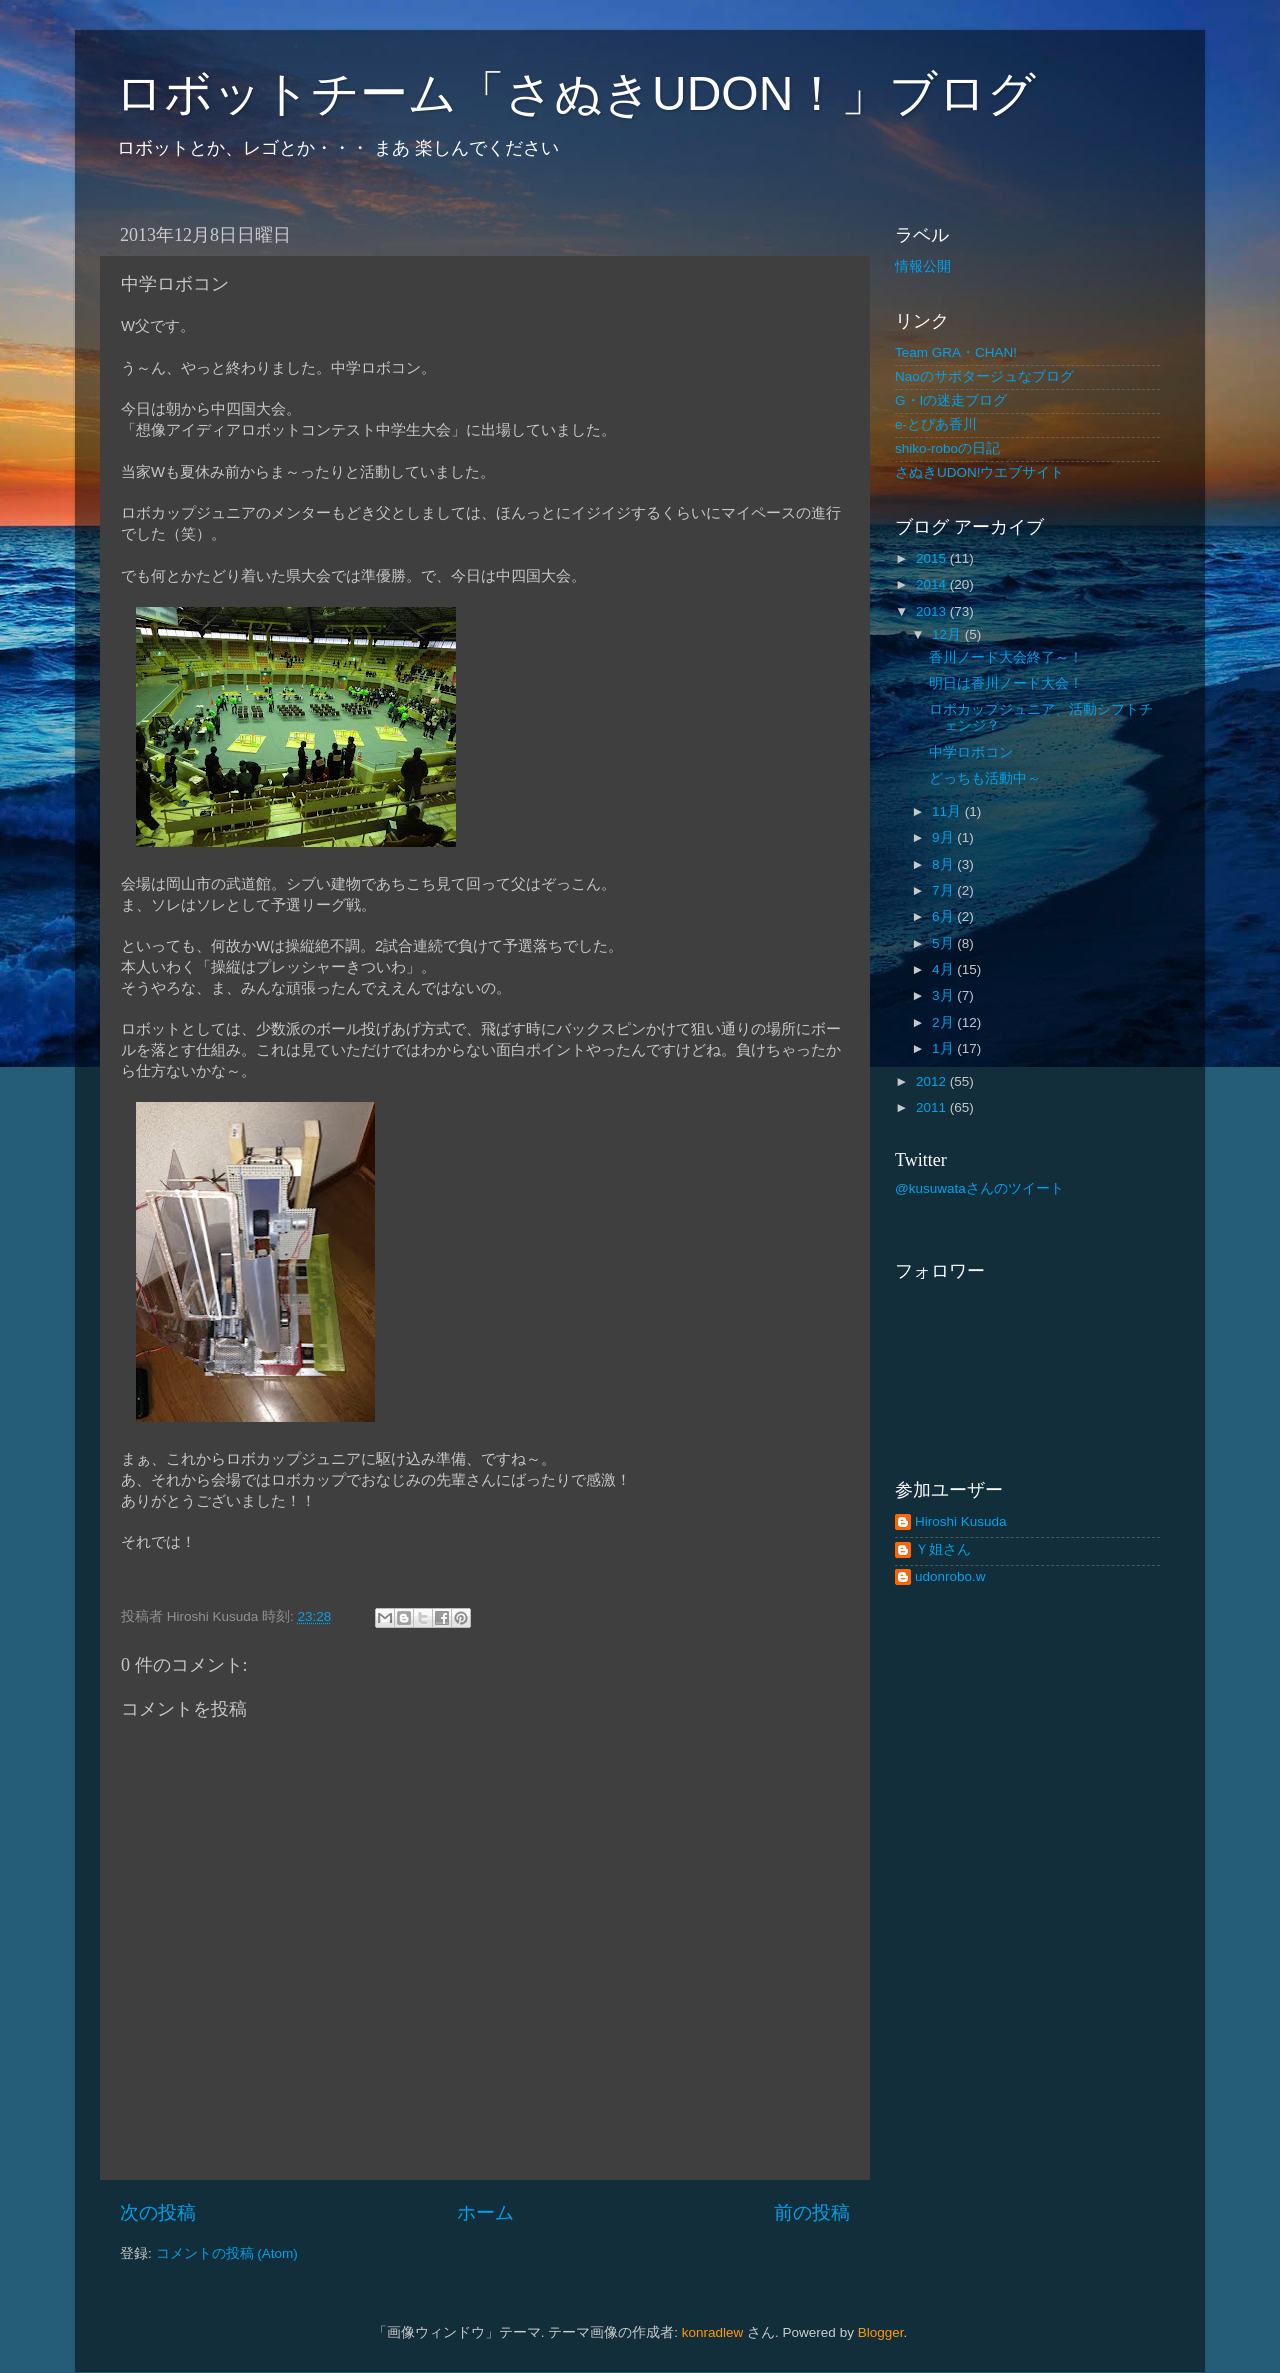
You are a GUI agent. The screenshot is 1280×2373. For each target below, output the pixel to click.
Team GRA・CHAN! (956, 352)
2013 (933, 611)
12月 (948, 634)
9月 (944, 837)
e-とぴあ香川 (936, 424)
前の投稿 (812, 2212)
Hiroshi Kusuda (961, 1521)
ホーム (485, 2212)
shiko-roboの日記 (947, 448)
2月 (944, 1022)
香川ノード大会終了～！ (1006, 657)
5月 (944, 943)
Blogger (881, 2332)
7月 (944, 890)
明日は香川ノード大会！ (1006, 683)
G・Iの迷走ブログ (951, 400)
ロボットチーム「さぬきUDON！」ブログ (575, 93)
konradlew (713, 2332)
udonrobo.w (950, 1576)
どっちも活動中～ (985, 778)
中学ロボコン (971, 752)
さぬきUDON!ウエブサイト (980, 472)
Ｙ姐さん (943, 1549)
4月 (944, 969)
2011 (933, 1107)
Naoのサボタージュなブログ (984, 376)
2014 (933, 584)
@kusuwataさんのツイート (979, 1188)
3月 (944, 995)
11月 (948, 811)
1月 (944, 1048)
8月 (944, 864)
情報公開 (923, 266)
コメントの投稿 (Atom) (227, 2253)
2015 (933, 558)
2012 (933, 1081)
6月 (944, 916)
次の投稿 (158, 2212)
